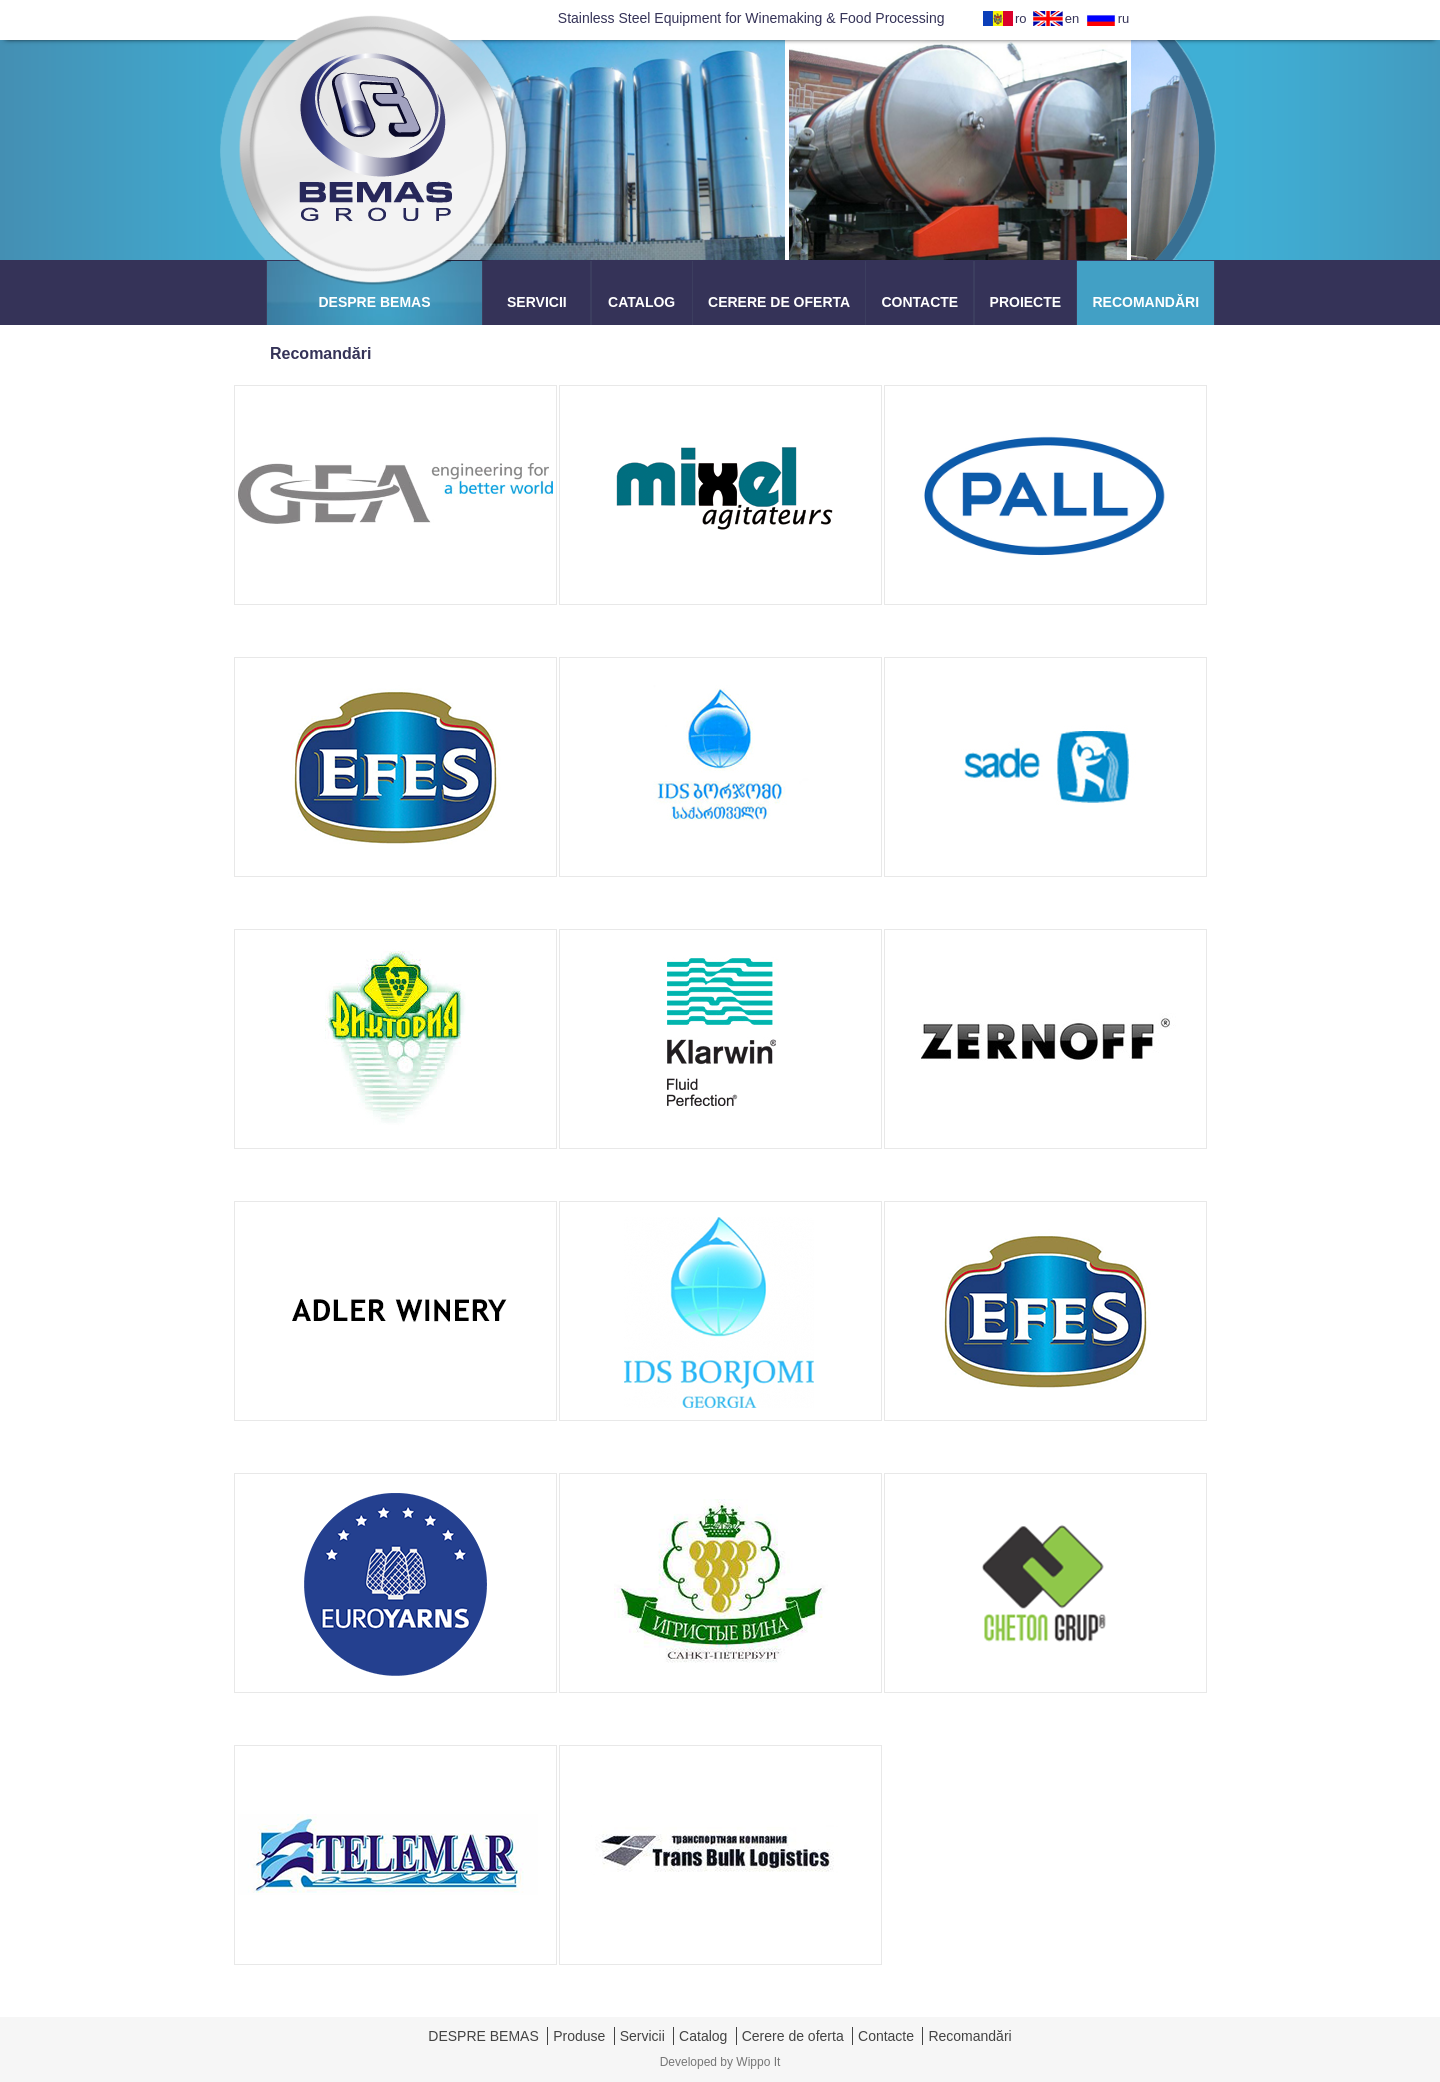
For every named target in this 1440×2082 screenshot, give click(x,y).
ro (1021, 18)
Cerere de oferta (793, 2036)
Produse (579, 2036)
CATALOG (641, 302)
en (1072, 18)
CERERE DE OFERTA (779, 302)
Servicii (642, 2036)
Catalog (703, 2036)
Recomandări (969, 2036)
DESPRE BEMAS (374, 302)
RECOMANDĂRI (1145, 302)
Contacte (886, 2036)
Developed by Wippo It (720, 2062)
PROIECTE (1026, 302)
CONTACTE (919, 302)
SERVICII (537, 302)
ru (1124, 18)
